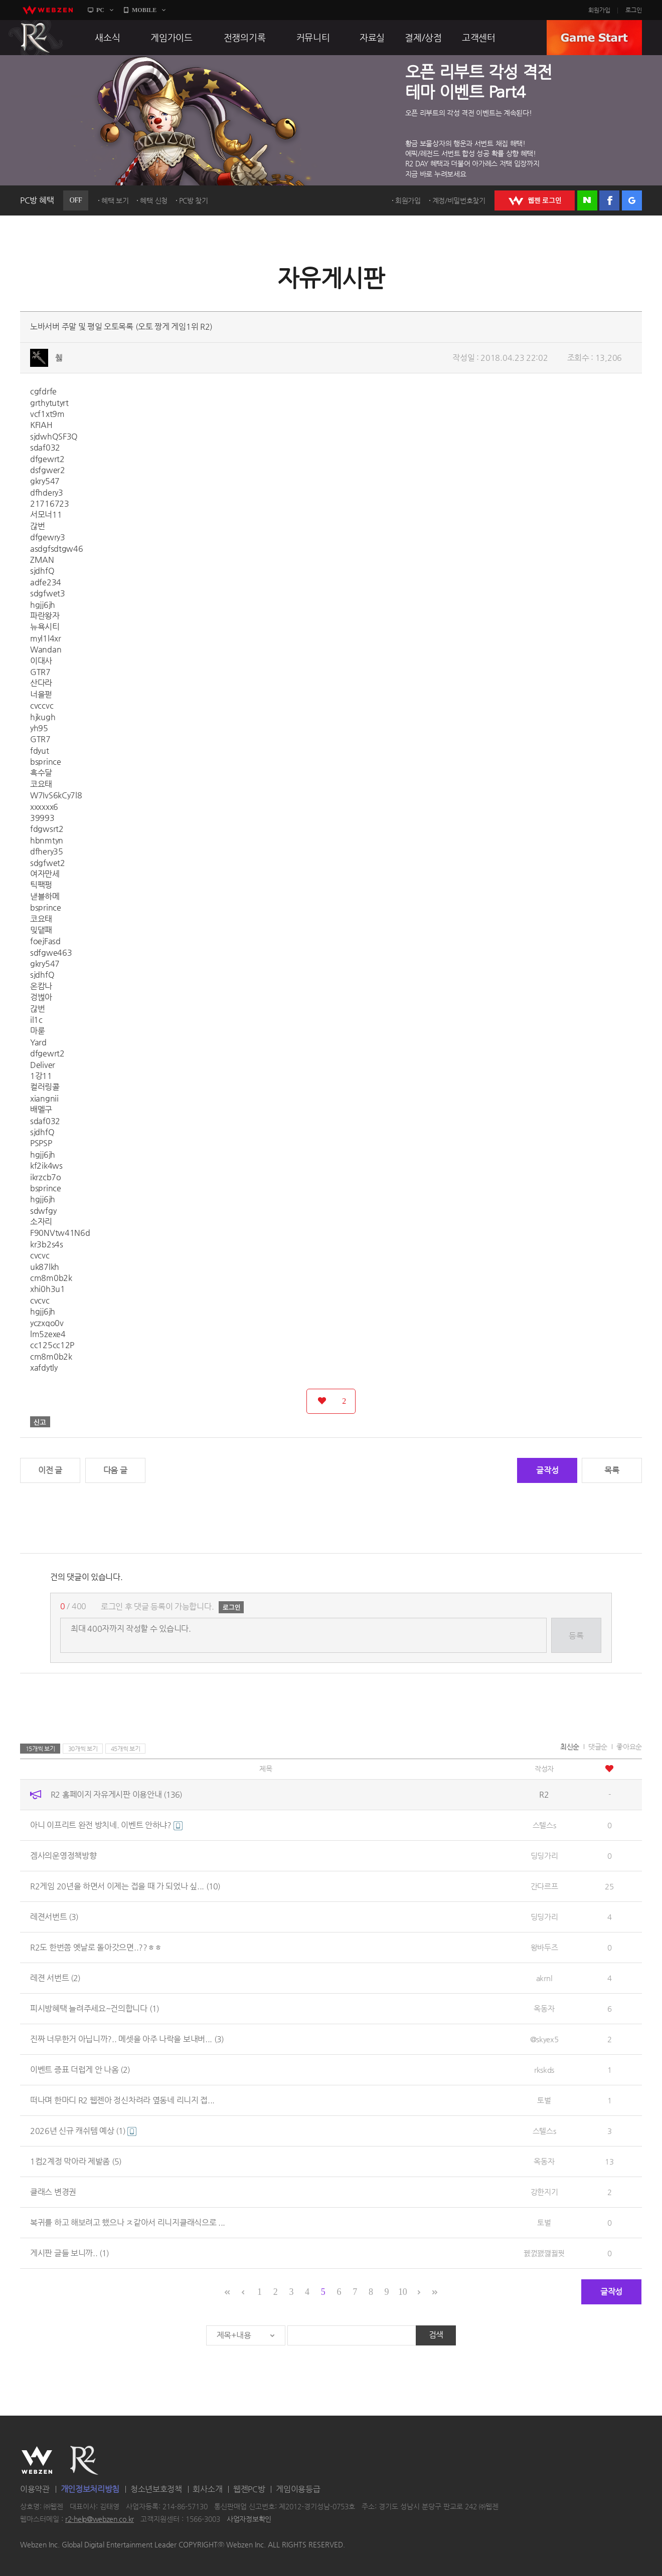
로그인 (633, 10)
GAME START (594, 37)
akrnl (544, 1978)
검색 (436, 2334)
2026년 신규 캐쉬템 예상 (83, 2130)
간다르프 (544, 1886)
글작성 (547, 1470)
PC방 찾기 (193, 200)
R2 (36, 37)
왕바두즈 (544, 1947)
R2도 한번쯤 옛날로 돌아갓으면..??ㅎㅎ (96, 1947)
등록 (576, 1635)
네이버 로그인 (587, 200)
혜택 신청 (154, 200)
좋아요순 (629, 1747)
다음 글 (115, 1470)
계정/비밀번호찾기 (458, 200)
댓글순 (597, 1747)
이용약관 (35, 2489)
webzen (48, 10)
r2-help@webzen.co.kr (99, 2519)
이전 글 (50, 1470)
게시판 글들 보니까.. (69, 2253)
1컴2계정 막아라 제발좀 (75, 2161)
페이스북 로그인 (609, 200)
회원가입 (599, 10)
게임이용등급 (298, 2489)
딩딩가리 (544, 1855)
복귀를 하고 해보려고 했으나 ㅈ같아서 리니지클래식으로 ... (127, 2222)
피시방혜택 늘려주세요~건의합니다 (94, 2008)
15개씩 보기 (40, 1748)
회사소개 (207, 2489)
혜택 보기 (115, 200)
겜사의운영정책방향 (63, 1855)
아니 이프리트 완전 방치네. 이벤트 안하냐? (106, 1825)
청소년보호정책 (156, 2489)
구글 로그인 (632, 200)
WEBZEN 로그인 (534, 200)
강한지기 (544, 2192)
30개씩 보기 (83, 1748)
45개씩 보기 (125, 1748)
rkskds (544, 2069)
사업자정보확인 (249, 2519)
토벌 (544, 2100)
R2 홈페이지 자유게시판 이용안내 (116, 1794)
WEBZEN (37, 2460)
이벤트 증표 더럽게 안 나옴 (80, 2069)
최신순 (569, 1747)
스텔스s (544, 1825)
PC (100, 10)
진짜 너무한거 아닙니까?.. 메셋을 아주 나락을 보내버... (127, 2039)
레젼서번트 (54, 1916)
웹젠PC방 (249, 2489)
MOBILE (144, 10)
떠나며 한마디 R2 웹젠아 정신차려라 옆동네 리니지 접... (122, 2100)
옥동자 (544, 2008)
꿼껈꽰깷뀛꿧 (544, 2253)
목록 (611, 1470)
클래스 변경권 (53, 2192)
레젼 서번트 (55, 1978)
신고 (40, 1421)
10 (402, 2292)
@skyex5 (544, 2039)
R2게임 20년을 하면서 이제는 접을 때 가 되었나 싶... (125, 1886)
